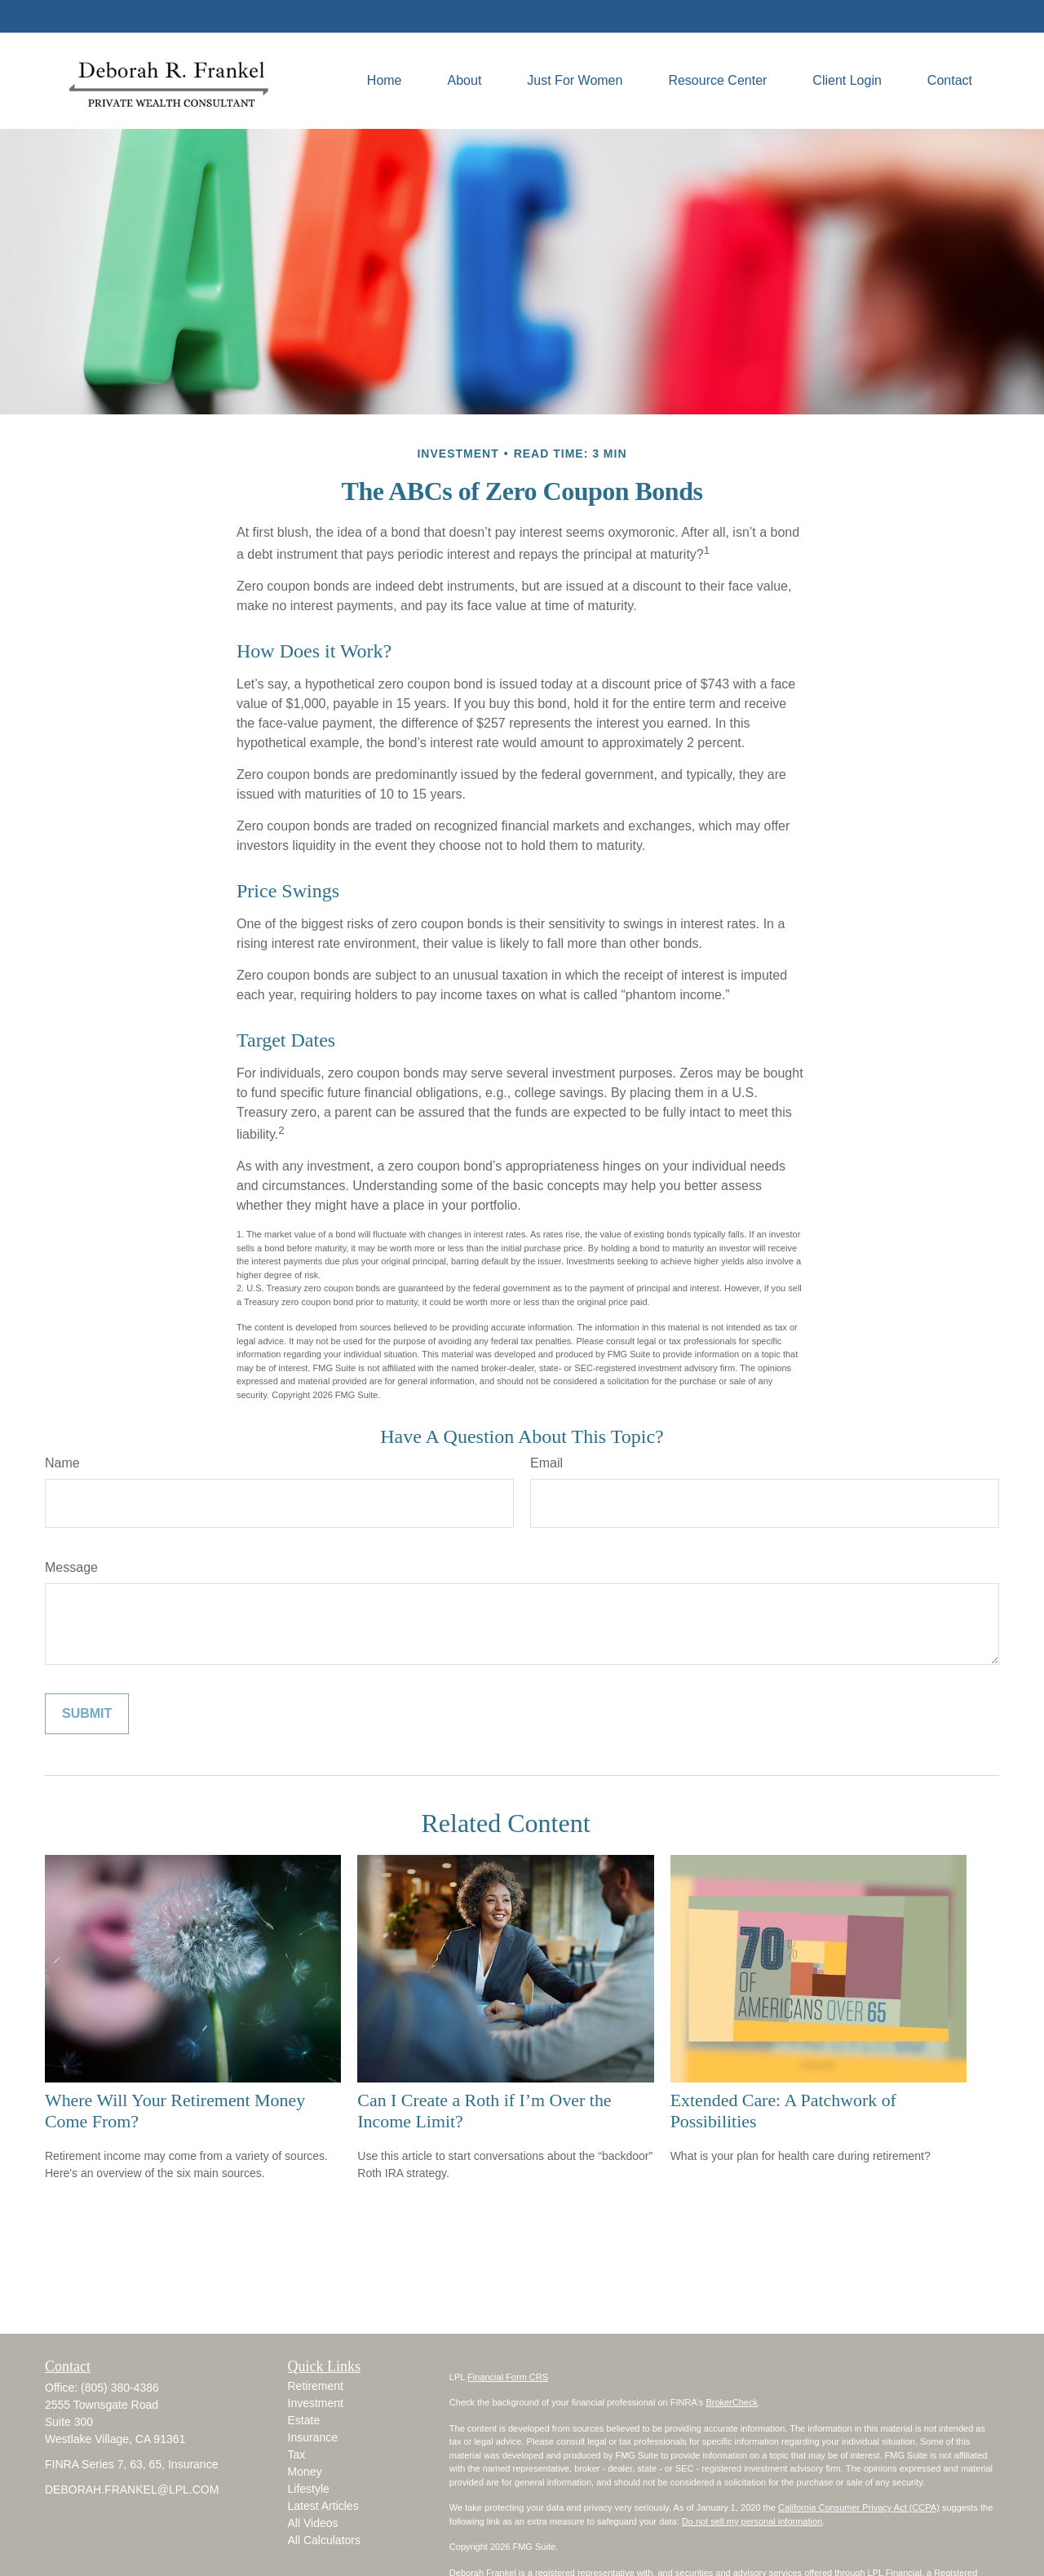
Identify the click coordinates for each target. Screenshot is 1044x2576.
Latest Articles (323, 2505)
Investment (315, 2403)
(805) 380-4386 (94, 16)
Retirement (315, 2385)
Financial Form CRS (507, 2377)
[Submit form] (87, 1713)
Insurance (313, 2437)
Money (305, 2471)
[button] (385, 81)
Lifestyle (309, 2488)
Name (62, 1463)
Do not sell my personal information (752, 2521)
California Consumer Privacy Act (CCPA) (859, 2507)
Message (71, 1567)
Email (546, 1463)
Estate (304, 2420)
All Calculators (324, 2540)
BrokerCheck (732, 2402)
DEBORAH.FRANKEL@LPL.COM (261, 16)
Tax (297, 2454)
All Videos (313, 2523)
